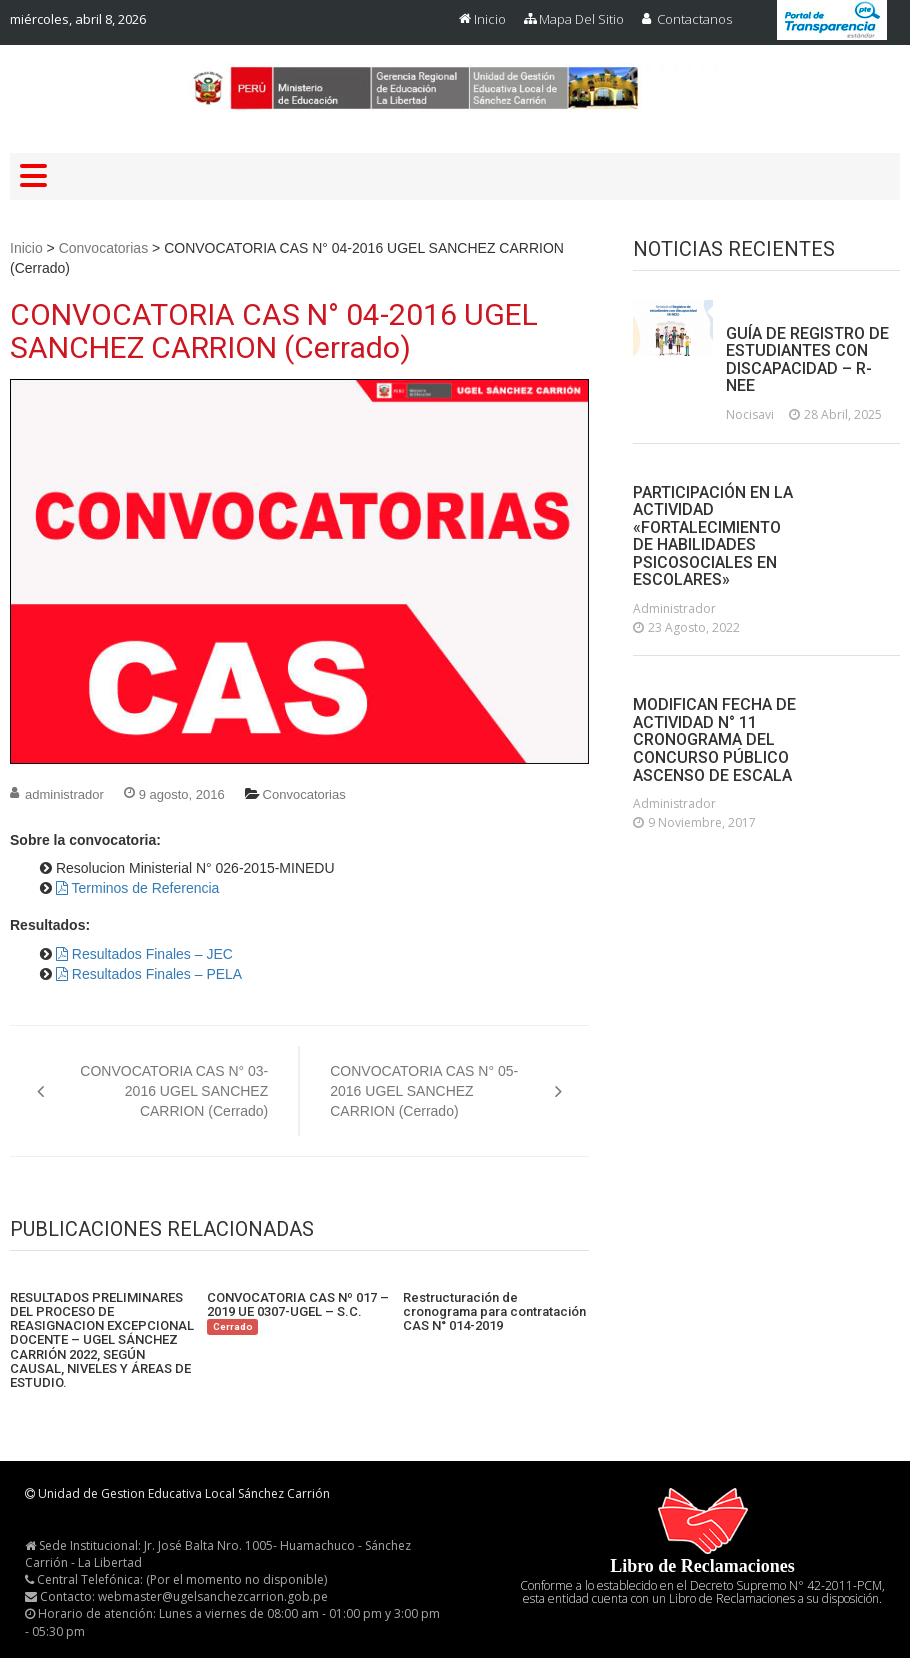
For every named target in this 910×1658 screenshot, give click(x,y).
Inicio (490, 19)
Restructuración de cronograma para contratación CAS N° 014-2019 (494, 1312)
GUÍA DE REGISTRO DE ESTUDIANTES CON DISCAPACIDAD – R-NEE (807, 360)
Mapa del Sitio (581, 19)
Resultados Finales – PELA (149, 974)
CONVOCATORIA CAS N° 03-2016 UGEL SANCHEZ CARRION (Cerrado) (174, 1091)
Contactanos (694, 19)
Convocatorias (104, 248)
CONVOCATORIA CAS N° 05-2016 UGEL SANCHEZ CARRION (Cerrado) (424, 1091)
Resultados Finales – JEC (144, 954)
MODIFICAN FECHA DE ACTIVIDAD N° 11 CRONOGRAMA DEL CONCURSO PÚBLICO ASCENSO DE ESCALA (714, 740)
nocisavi (750, 414)
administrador (64, 794)
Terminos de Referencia (137, 888)
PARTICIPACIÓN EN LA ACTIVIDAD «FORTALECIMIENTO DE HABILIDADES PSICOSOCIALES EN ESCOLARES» (713, 537)
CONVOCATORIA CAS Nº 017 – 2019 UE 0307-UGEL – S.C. (298, 1312)
